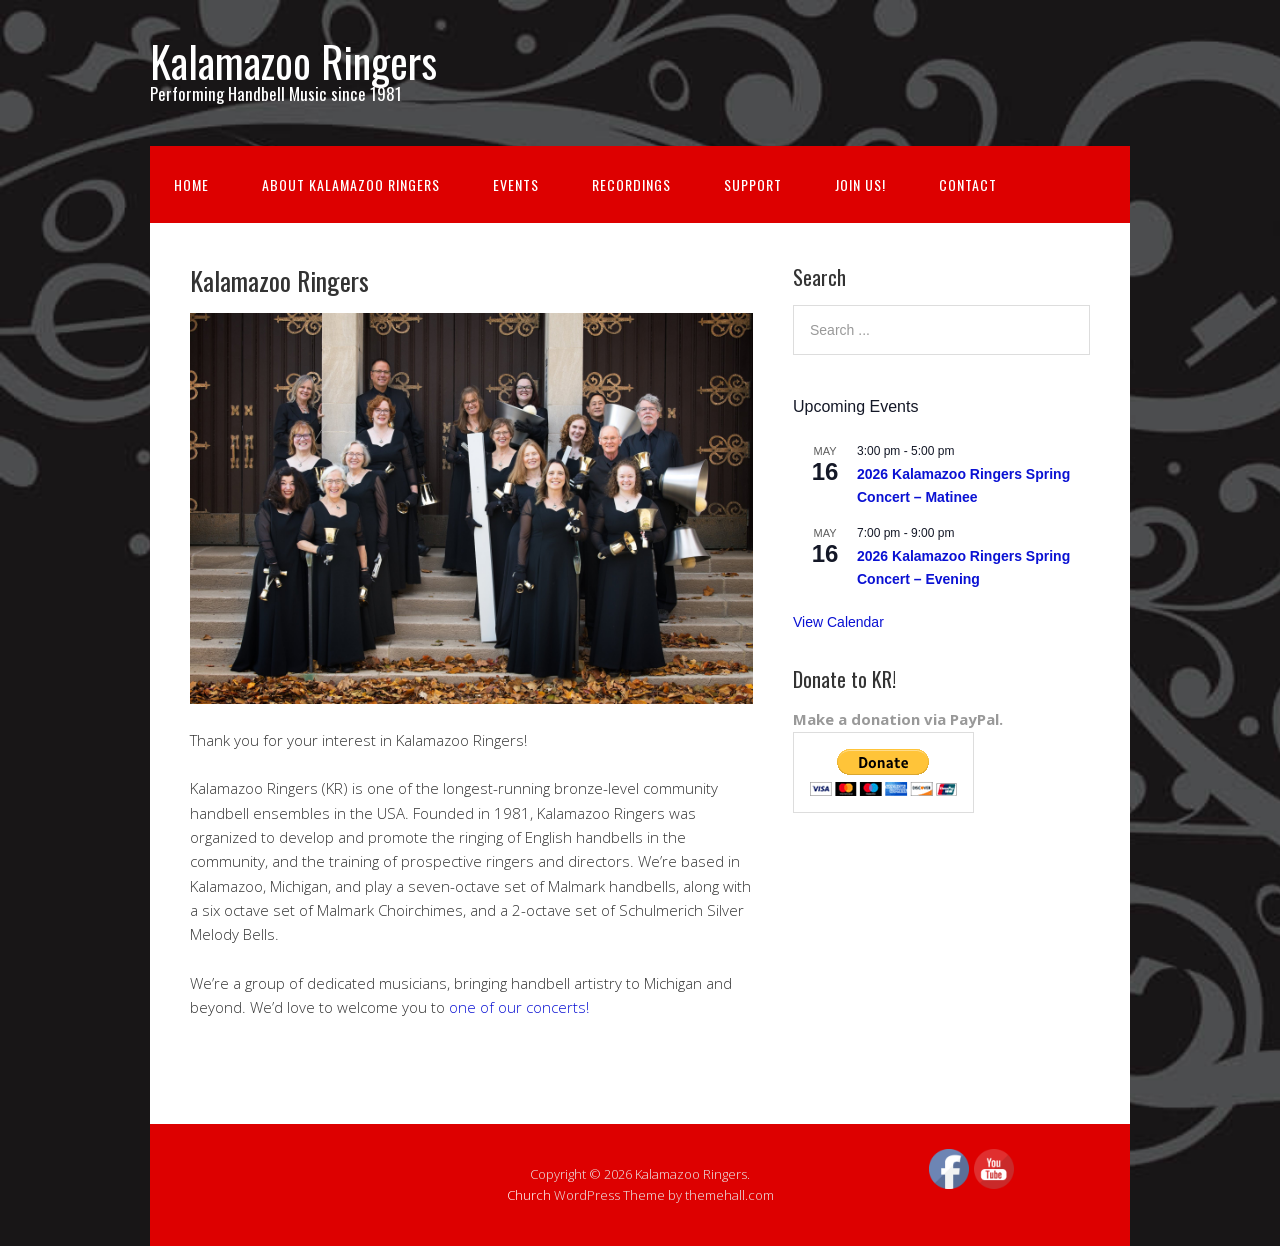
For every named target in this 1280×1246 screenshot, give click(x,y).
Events (516, 184)
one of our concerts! (519, 1007)
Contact (968, 184)
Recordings (631, 184)
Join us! (860, 184)
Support (753, 184)
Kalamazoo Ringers (293, 61)
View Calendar (838, 622)
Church (529, 1195)
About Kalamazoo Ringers (351, 184)
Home (191, 184)
